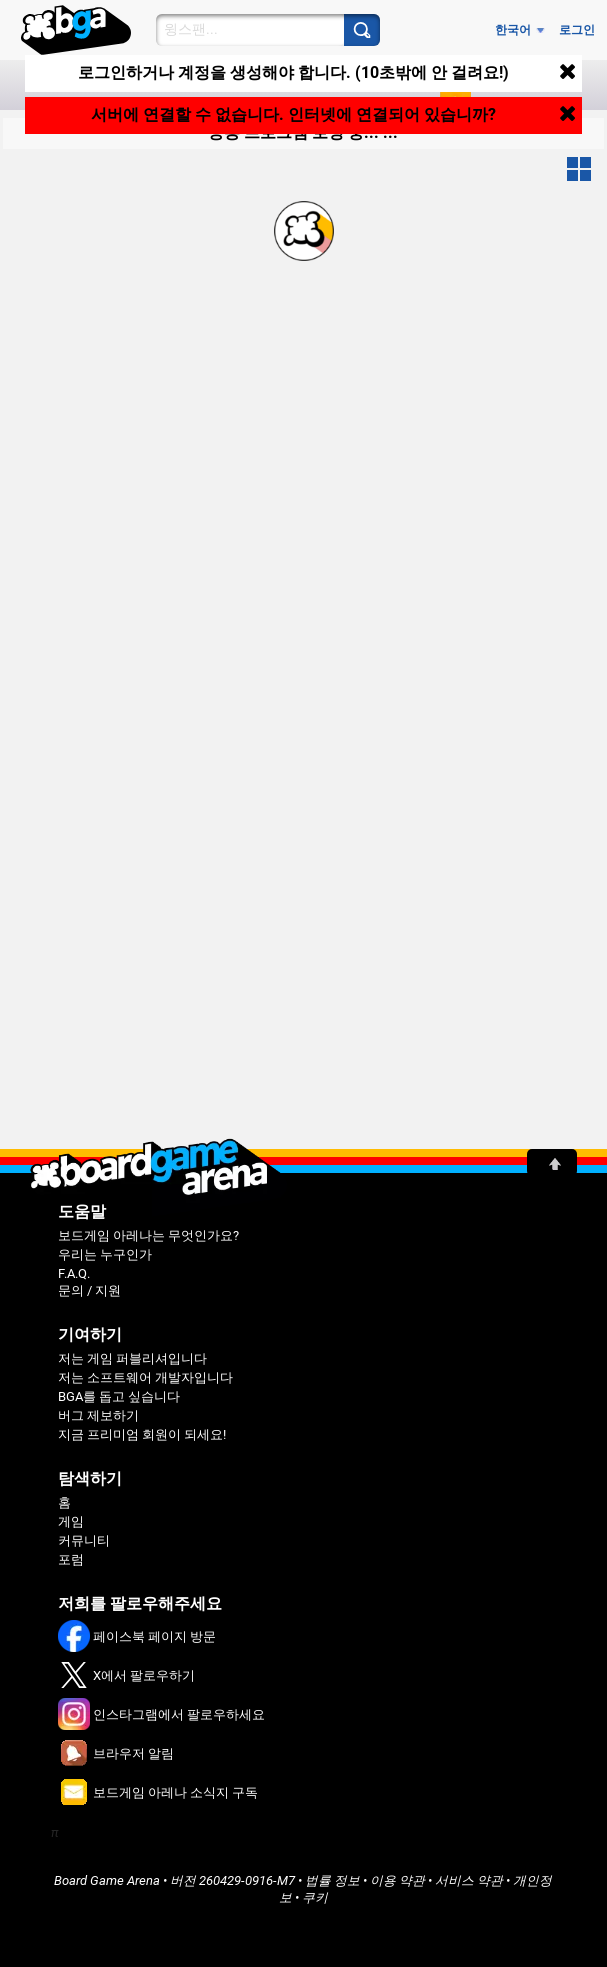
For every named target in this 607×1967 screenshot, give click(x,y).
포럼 (71, 1559)
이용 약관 (397, 1880)
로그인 (577, 30)
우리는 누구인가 (105, 1254)
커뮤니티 (84, 1540)
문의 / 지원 (89, 1290)
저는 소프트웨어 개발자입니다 (145, 1377)
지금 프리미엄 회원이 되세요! (142, 1434)
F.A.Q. (74, 1273)
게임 (71, 1521)
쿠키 (315, 1897)
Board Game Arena (107, 1880)
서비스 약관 (469, 1880)
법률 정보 (332, 1880)
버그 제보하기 (98, 1415)
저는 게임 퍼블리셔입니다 (132, 1358)
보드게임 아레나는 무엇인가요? (148, 1235)
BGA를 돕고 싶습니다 (119, 1396)
